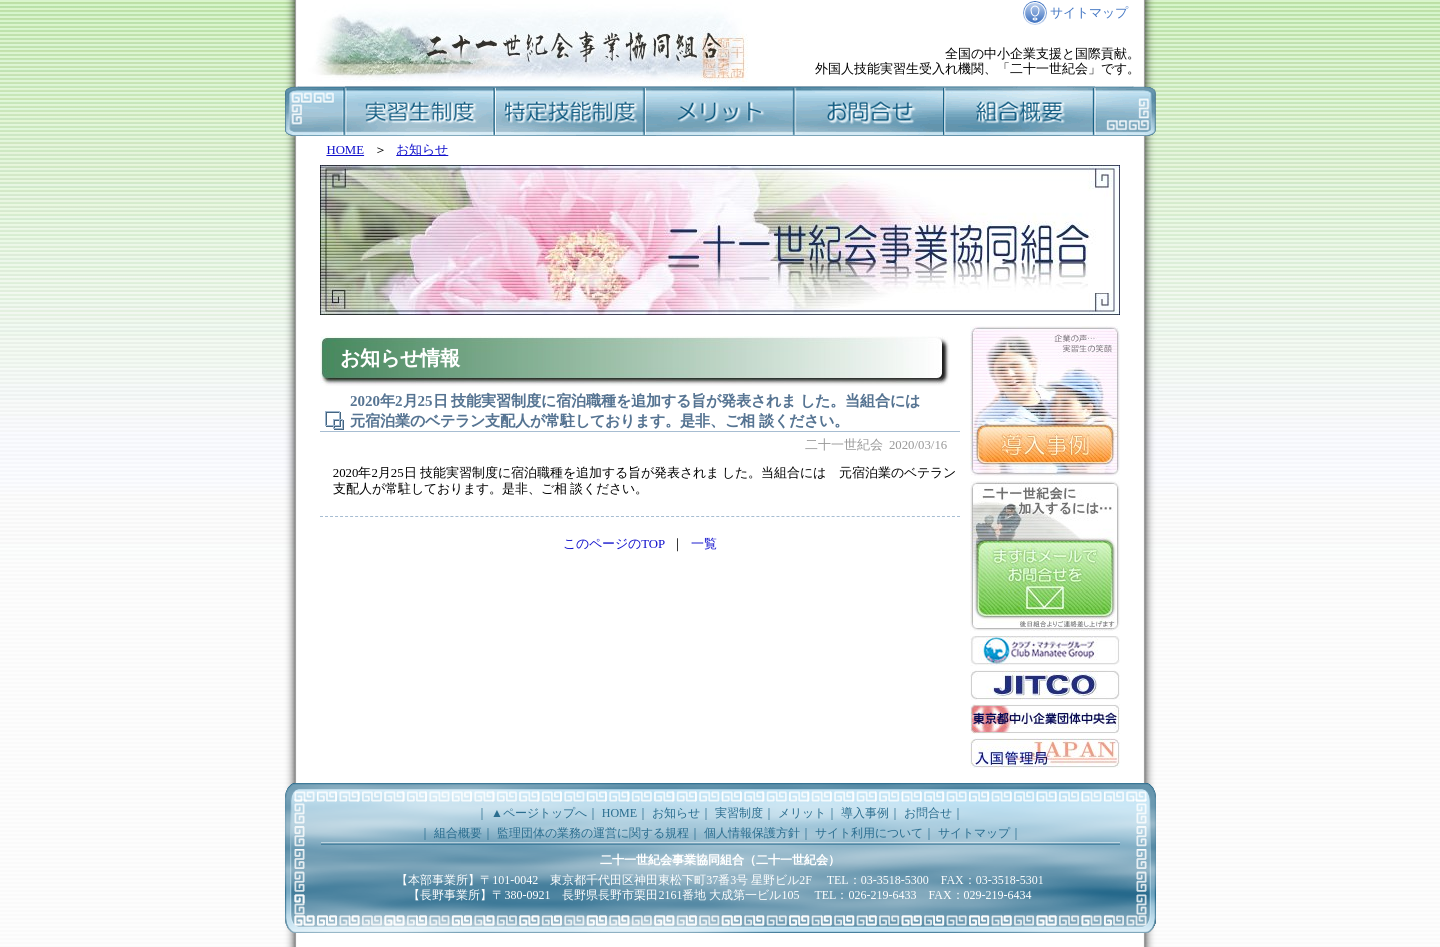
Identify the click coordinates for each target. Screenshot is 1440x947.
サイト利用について (869, 833)
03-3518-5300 (895, 880)
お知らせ (422, 150)
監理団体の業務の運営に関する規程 (593, 833)
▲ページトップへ (539, 813)
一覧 (704, 544)
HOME (345, 150)
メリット (720, 111)
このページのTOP (614, 544)
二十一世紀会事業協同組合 (672, 860)
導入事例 (865, 813)
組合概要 (1020, 111)
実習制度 (420, 111)
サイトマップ (1089, 18)
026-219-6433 (882, 895)
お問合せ (870, 111)
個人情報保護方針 (752, 833)
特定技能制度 (570, 111)
